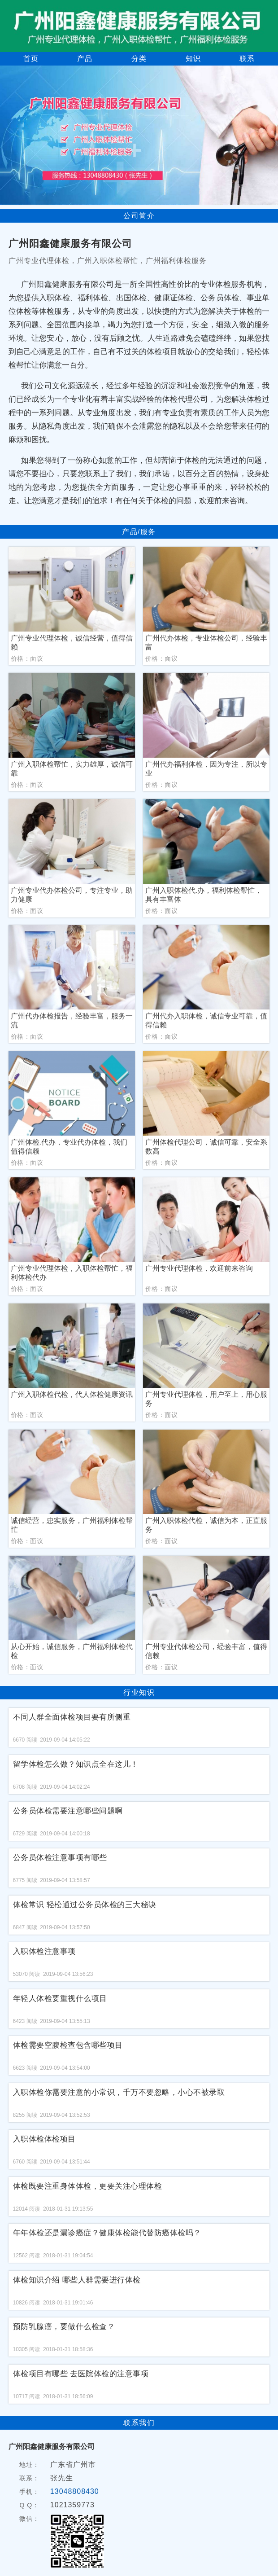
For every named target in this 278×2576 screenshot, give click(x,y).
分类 (139, 58)
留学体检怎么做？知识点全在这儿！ (76, 1764)
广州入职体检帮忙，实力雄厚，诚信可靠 (72, 768)
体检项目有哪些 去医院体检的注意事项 (81, 2374)
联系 (247, 58)
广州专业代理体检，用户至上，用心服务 (206, 1399)
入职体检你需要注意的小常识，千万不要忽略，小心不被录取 (119, 2092)
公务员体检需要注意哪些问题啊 (68, 1811)
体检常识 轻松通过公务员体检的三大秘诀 (84, 1904)
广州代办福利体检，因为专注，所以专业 (206, 768)
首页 (31, 58)
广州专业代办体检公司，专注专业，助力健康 (72, 894)
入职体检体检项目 (44, 2139)
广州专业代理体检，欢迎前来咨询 (199, 1268)
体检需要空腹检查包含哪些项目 (68, 2045)
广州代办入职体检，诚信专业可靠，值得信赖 (206, 1020)
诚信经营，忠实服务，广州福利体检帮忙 (72, 1525)
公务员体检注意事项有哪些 (60, 1857)
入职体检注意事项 (44, 1951)
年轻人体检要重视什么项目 (60, 1998)
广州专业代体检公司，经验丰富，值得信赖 (206, 1651)
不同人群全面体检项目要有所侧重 (72, 1717)
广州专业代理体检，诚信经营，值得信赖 (72, 642)
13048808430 (74, 2491)
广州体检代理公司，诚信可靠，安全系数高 (206, 1146)
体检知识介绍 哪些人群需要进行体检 (77, 2280)
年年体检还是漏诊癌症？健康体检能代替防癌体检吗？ (107, 2233)
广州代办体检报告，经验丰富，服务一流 (72, 1020)
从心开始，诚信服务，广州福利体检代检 (72, 1651)
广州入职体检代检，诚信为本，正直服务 (206, 1525)
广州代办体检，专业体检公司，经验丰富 (206, 642)
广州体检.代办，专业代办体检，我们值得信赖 (69, 1146)
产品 (84, 58)
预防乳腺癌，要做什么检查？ (64, 2326)
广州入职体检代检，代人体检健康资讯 (72, 1394)
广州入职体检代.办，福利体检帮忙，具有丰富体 (203, 894)
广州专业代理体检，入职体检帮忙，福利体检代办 (72, 1272)
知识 (193, 58)
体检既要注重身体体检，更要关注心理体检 (87, 2186)
